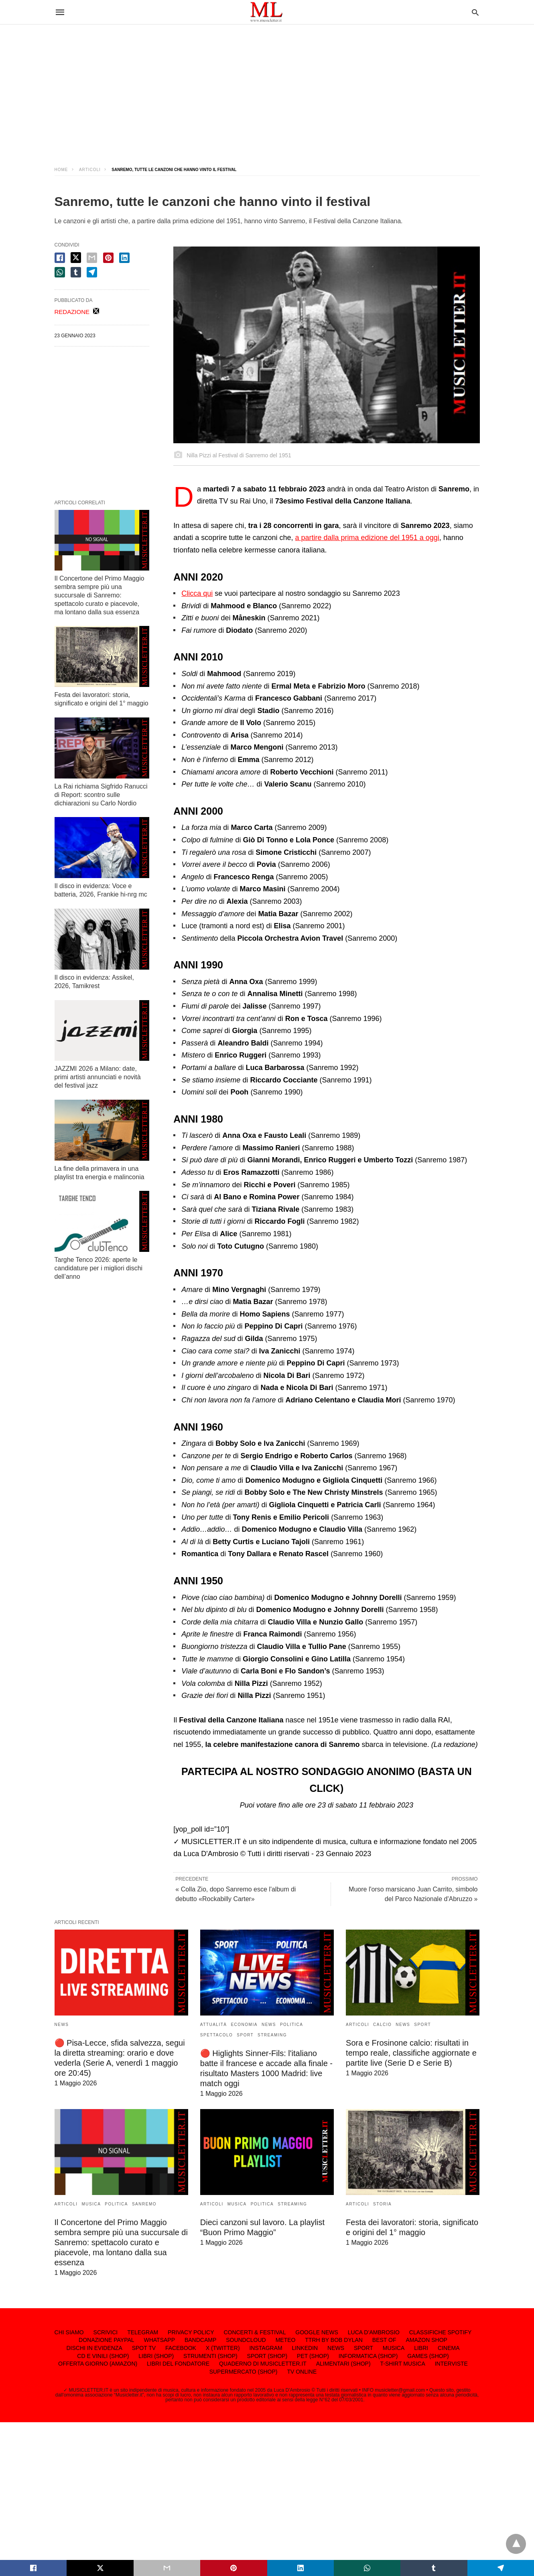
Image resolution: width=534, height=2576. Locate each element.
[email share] (92, 258)
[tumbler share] (76, 272)
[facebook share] (60, 258)
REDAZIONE (72, 311)
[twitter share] (76, 257)
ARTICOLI (90, 169)
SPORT (245, 2035)
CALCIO (382, 2024)
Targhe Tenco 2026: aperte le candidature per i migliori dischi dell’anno (99, 1268)
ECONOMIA (244, 2024)
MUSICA (91, 2204)
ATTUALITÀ (213, 2024)
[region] (267, 88)
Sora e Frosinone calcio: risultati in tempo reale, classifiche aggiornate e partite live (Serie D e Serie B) (411, 2052)
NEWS (62, 2024)
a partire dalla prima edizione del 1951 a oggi (367, 538)
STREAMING (272, 2035)
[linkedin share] (124, 258)
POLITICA (291, 2024)
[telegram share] (92, 272)
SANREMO (144, 2204)
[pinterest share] (108, 258)
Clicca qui (197, 593)
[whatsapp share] (60, 272)
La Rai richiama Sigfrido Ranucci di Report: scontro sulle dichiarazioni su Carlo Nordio (101, 795)
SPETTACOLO (216, 2035)
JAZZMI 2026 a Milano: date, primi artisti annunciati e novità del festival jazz (98, 1077)
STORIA (382, 2204)
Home (61, 169)
